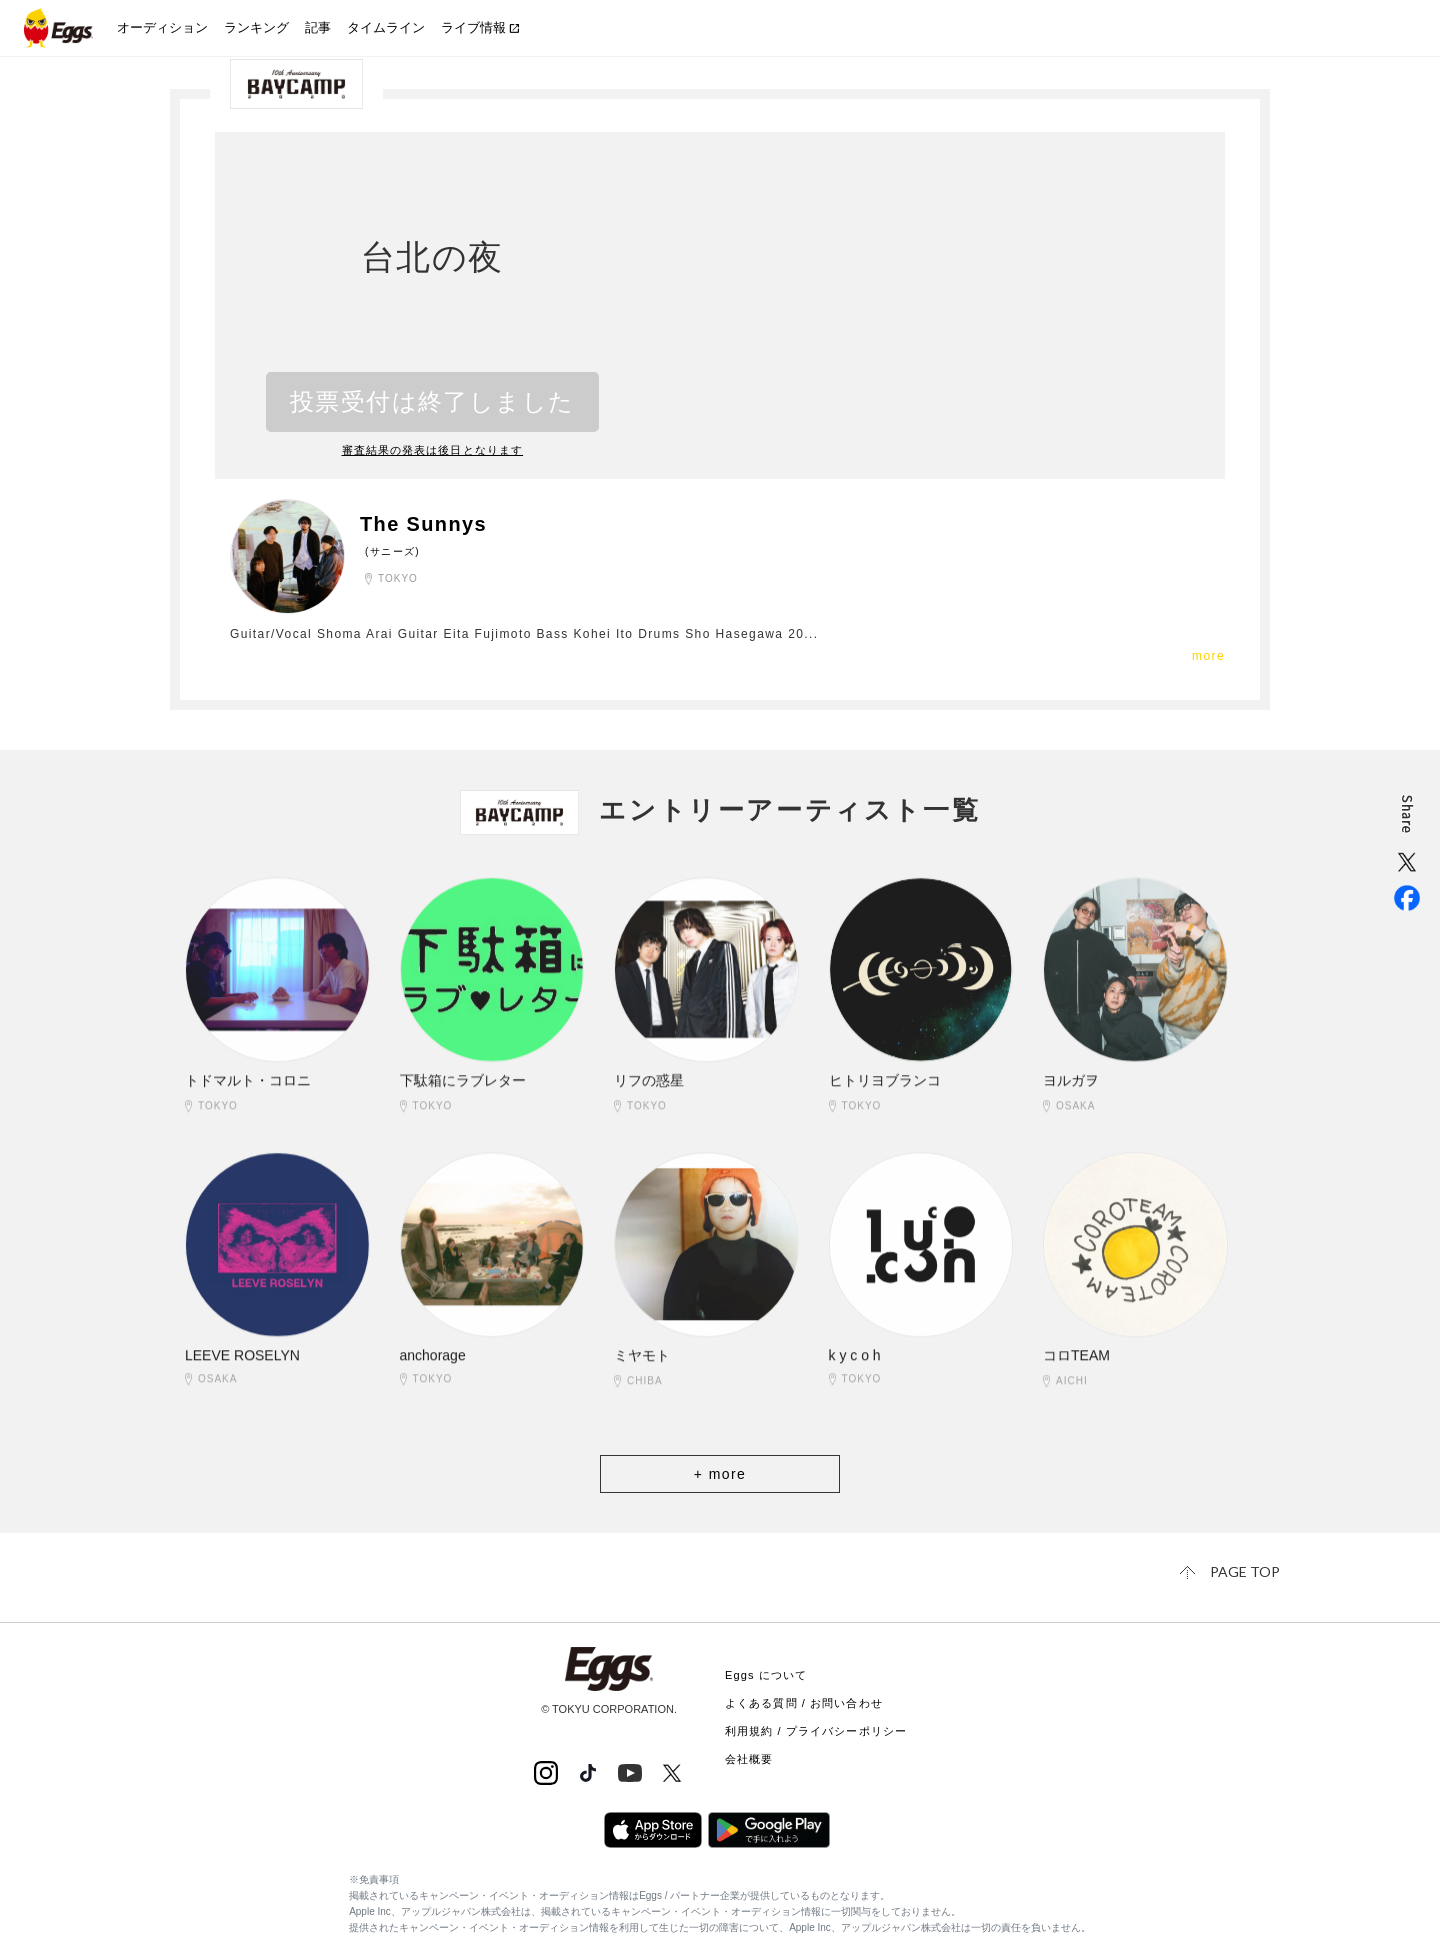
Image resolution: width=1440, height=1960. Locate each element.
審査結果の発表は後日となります (433, 450)
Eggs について (766, 1675)
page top (1245, 1571)
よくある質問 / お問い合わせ (804, 1703)
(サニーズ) (392, 551)
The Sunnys (423, 524)
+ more (720, 1474)
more (1208, 656)
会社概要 (749, 1759)
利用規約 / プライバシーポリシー (816, 1731)
